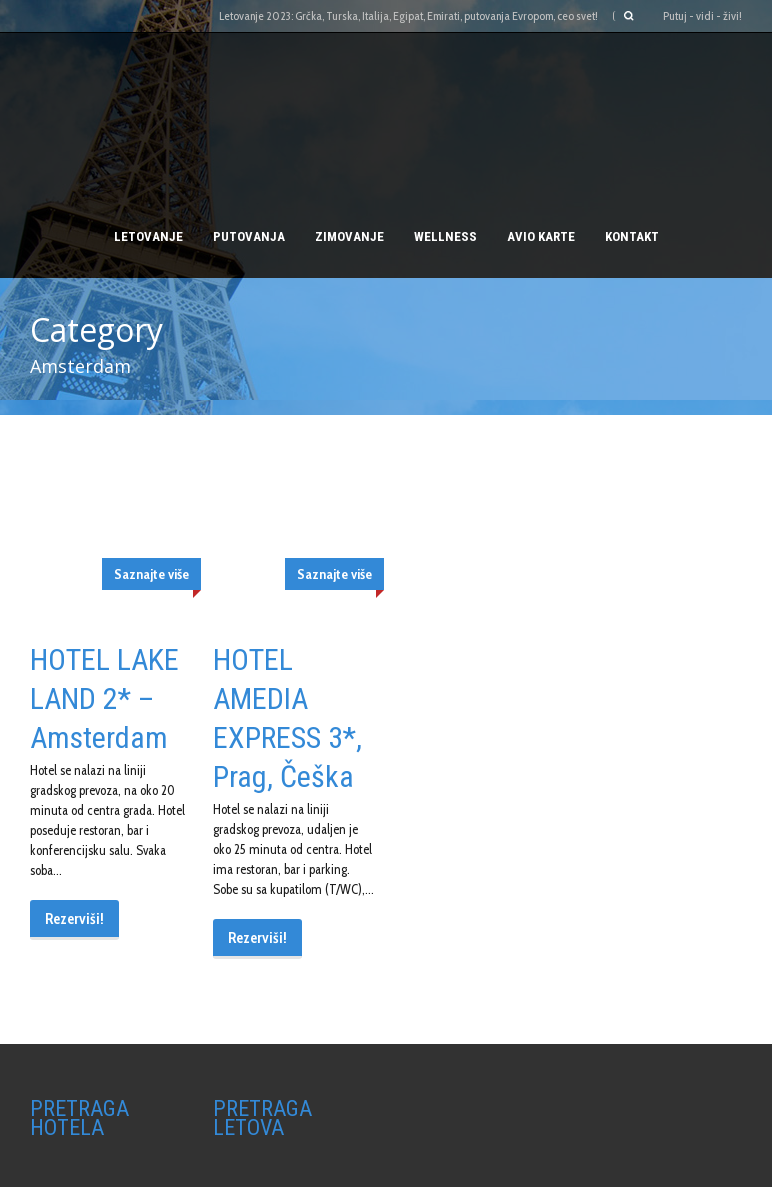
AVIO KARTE (541, 236)
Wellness (445, 236)
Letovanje (148, 236)
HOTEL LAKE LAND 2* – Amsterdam (104, 698)
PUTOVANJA (249, 236)
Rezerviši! (74, 919)
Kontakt (632, 236)
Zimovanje (349, 236)
